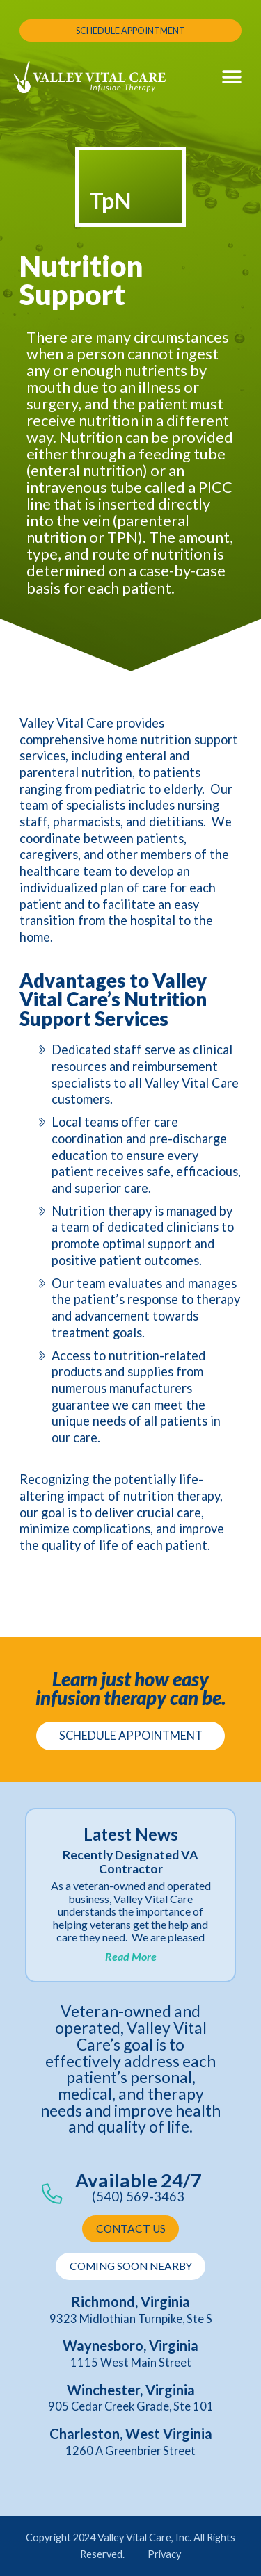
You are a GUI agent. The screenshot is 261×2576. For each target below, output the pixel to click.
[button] (231, 77)
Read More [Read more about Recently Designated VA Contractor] (131, 1956)
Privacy (164, 2554)
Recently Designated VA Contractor (130, 1862)
